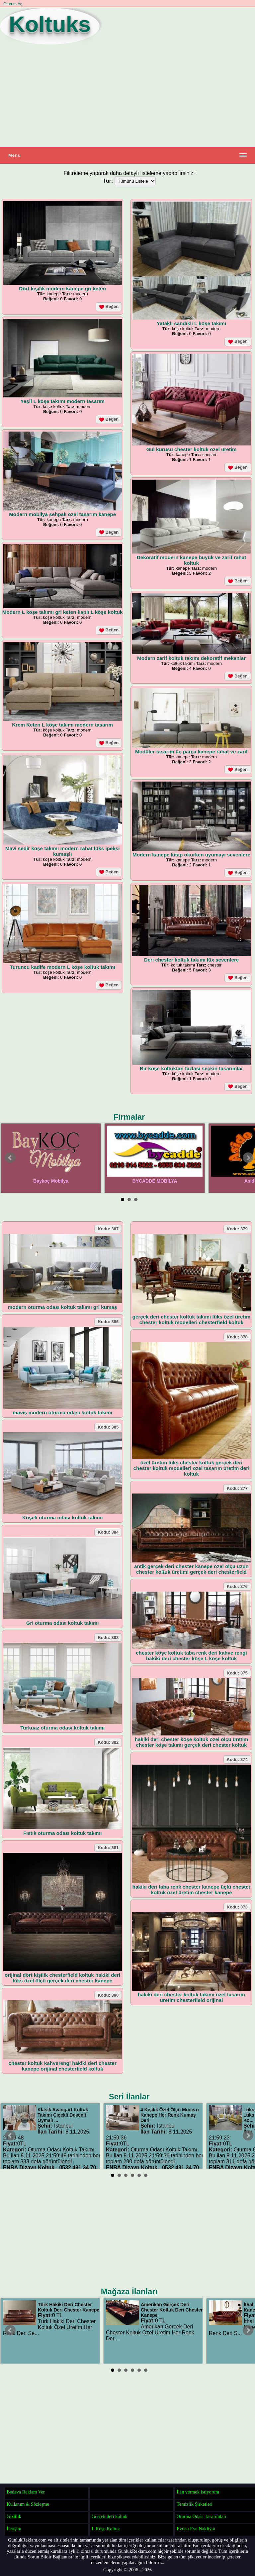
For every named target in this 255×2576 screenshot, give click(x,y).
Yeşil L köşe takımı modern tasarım (63, 401)
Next (248, 1157)
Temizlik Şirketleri (194, 2504)
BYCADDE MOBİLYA (154, 1181)
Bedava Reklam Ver (26, 2491)
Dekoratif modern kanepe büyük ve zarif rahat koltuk (191, 560)
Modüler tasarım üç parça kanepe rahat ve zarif (191, 751)
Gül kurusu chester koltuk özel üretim (191, 449)
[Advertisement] (127, 95)
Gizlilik (14, 2516)
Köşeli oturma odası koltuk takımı (62, 1517)
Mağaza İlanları (129, 2291)
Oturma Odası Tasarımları (201, 2516)
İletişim (14, 2528)
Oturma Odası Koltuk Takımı (61, 2149)
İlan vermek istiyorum (198, 2491)
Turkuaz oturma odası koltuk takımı (62, 1727)
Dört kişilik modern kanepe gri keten (62, 288)
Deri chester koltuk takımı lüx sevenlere (191, 960)
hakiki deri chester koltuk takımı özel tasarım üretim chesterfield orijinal (191, 1997)
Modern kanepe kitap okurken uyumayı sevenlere (191, 854)
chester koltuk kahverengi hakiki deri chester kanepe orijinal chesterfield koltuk (62, 2066)
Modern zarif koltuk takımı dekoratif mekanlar (191, 658)
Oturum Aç (12, 4)
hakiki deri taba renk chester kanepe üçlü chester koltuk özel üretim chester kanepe (191, 1889)
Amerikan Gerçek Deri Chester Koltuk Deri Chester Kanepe (172, 2310)
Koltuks (50, 24)
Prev (10, 1157)
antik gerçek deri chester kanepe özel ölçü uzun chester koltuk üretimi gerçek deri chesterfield (191, 1569)
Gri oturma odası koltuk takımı (62, 1623)
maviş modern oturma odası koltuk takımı (62, 1412)
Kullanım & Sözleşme (28, 2504)
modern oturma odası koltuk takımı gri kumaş (62, 1307)
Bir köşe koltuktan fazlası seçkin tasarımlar (191, 1068)
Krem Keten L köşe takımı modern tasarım (62, 725)
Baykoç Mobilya (50, 1181)
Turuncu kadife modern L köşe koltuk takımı (62, 967)
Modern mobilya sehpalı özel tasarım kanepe (62, 514)
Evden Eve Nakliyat (196, 2528)
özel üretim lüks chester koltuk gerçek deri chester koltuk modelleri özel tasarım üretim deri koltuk (191, 1468)
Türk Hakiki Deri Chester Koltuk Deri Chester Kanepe (68, 2307)
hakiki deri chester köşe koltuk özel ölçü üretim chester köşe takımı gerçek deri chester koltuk (191, 1742)
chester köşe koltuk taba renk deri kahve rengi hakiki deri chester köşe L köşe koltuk (191, 1655)
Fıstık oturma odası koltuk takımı (62, 1833)
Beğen (109, 306)
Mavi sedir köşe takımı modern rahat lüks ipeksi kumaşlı (62, 851)
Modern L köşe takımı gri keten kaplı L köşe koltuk (62, 612)
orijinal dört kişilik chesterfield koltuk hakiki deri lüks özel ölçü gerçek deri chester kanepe (62, 1977)
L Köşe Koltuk (106, 2528)
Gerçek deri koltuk (110, 2516)
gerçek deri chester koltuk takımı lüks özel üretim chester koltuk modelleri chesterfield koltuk (191, 1319)
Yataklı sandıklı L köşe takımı (191, 323)
